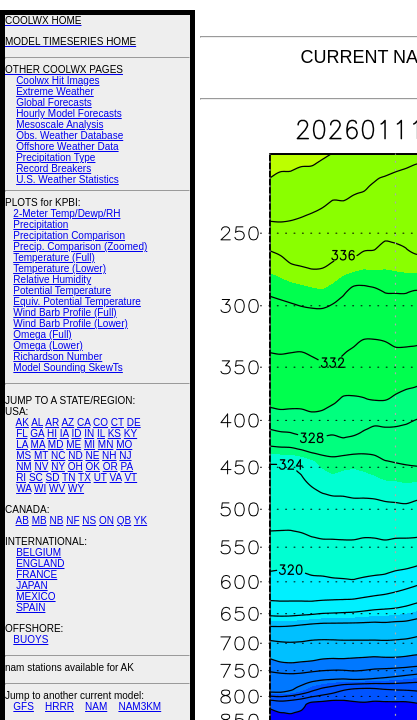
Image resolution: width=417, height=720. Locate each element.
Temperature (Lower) (59, 268)
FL (21, 433)
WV (57, 488)
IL (101, 433)
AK (22, 422)
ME (73, 444)
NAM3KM (139, 706)
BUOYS (30, 639)
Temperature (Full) (54, 257)
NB (56, 520)
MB (39, 520)
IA (64, 433)
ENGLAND (40, 563)
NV (41, 466)
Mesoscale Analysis (59, 124)
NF (72, 520)
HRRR (59, 706)
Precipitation (40, 224)
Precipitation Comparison (69, 235)
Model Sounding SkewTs (68, 367)
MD (56, 444)
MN (106, 444)
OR (110, 466)
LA (22, 444)
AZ (67, 422)
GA (37, 433)
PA (126, 466)
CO (100, 422)
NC (58, 455)
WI (40, 488)
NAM (96, 706)
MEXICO (35, 596)
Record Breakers (53, 168)
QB (124, 520)
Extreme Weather (55, 91)
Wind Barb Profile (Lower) (70, 323)
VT (130, 477)
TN (68, 477)
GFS (23, 706)
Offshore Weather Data (67, 146)
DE (134, 422)
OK (92, 466)
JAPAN (32, 585)
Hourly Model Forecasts (69, 113)
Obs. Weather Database (69, 135)
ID (76, 433)
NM (24, 466)
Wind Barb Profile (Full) (64, 312)
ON (106, 520)
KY (130, 433)
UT (100, 477)
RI (21, 477)
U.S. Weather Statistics (67, 179)
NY (58, 466)
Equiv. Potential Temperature (76, 301)
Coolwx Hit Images (57, 80)
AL (37, 422)
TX (84, 477)
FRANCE (36, 574)
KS (114, 433)
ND (75, 455)
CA (83, 422)
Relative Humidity (52, 279)
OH (75, 466)
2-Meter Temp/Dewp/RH (66, 213)
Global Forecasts (54, 102)
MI (89, 444)
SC (36, 477)
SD (53, 477)
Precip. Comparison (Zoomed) (80, 246)
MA (38, 444)
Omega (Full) (42, 334)
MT (41, 455)
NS (89, 520)
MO (124, 444)
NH (109, 455)
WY (76, 488)
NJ (125, 455)
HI (52, 433)
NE (92, 455)
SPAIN (30, 607)
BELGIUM (38, 552)
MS (23, 455)
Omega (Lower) (47, 345)
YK (140, 520)
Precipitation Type (55, 157)
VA (116, 477)
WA (23, 488)
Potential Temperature (62, 290)
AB (22, 520)
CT (117, 422)
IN (89, 433)
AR (52, 422)
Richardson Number (57, 356)
